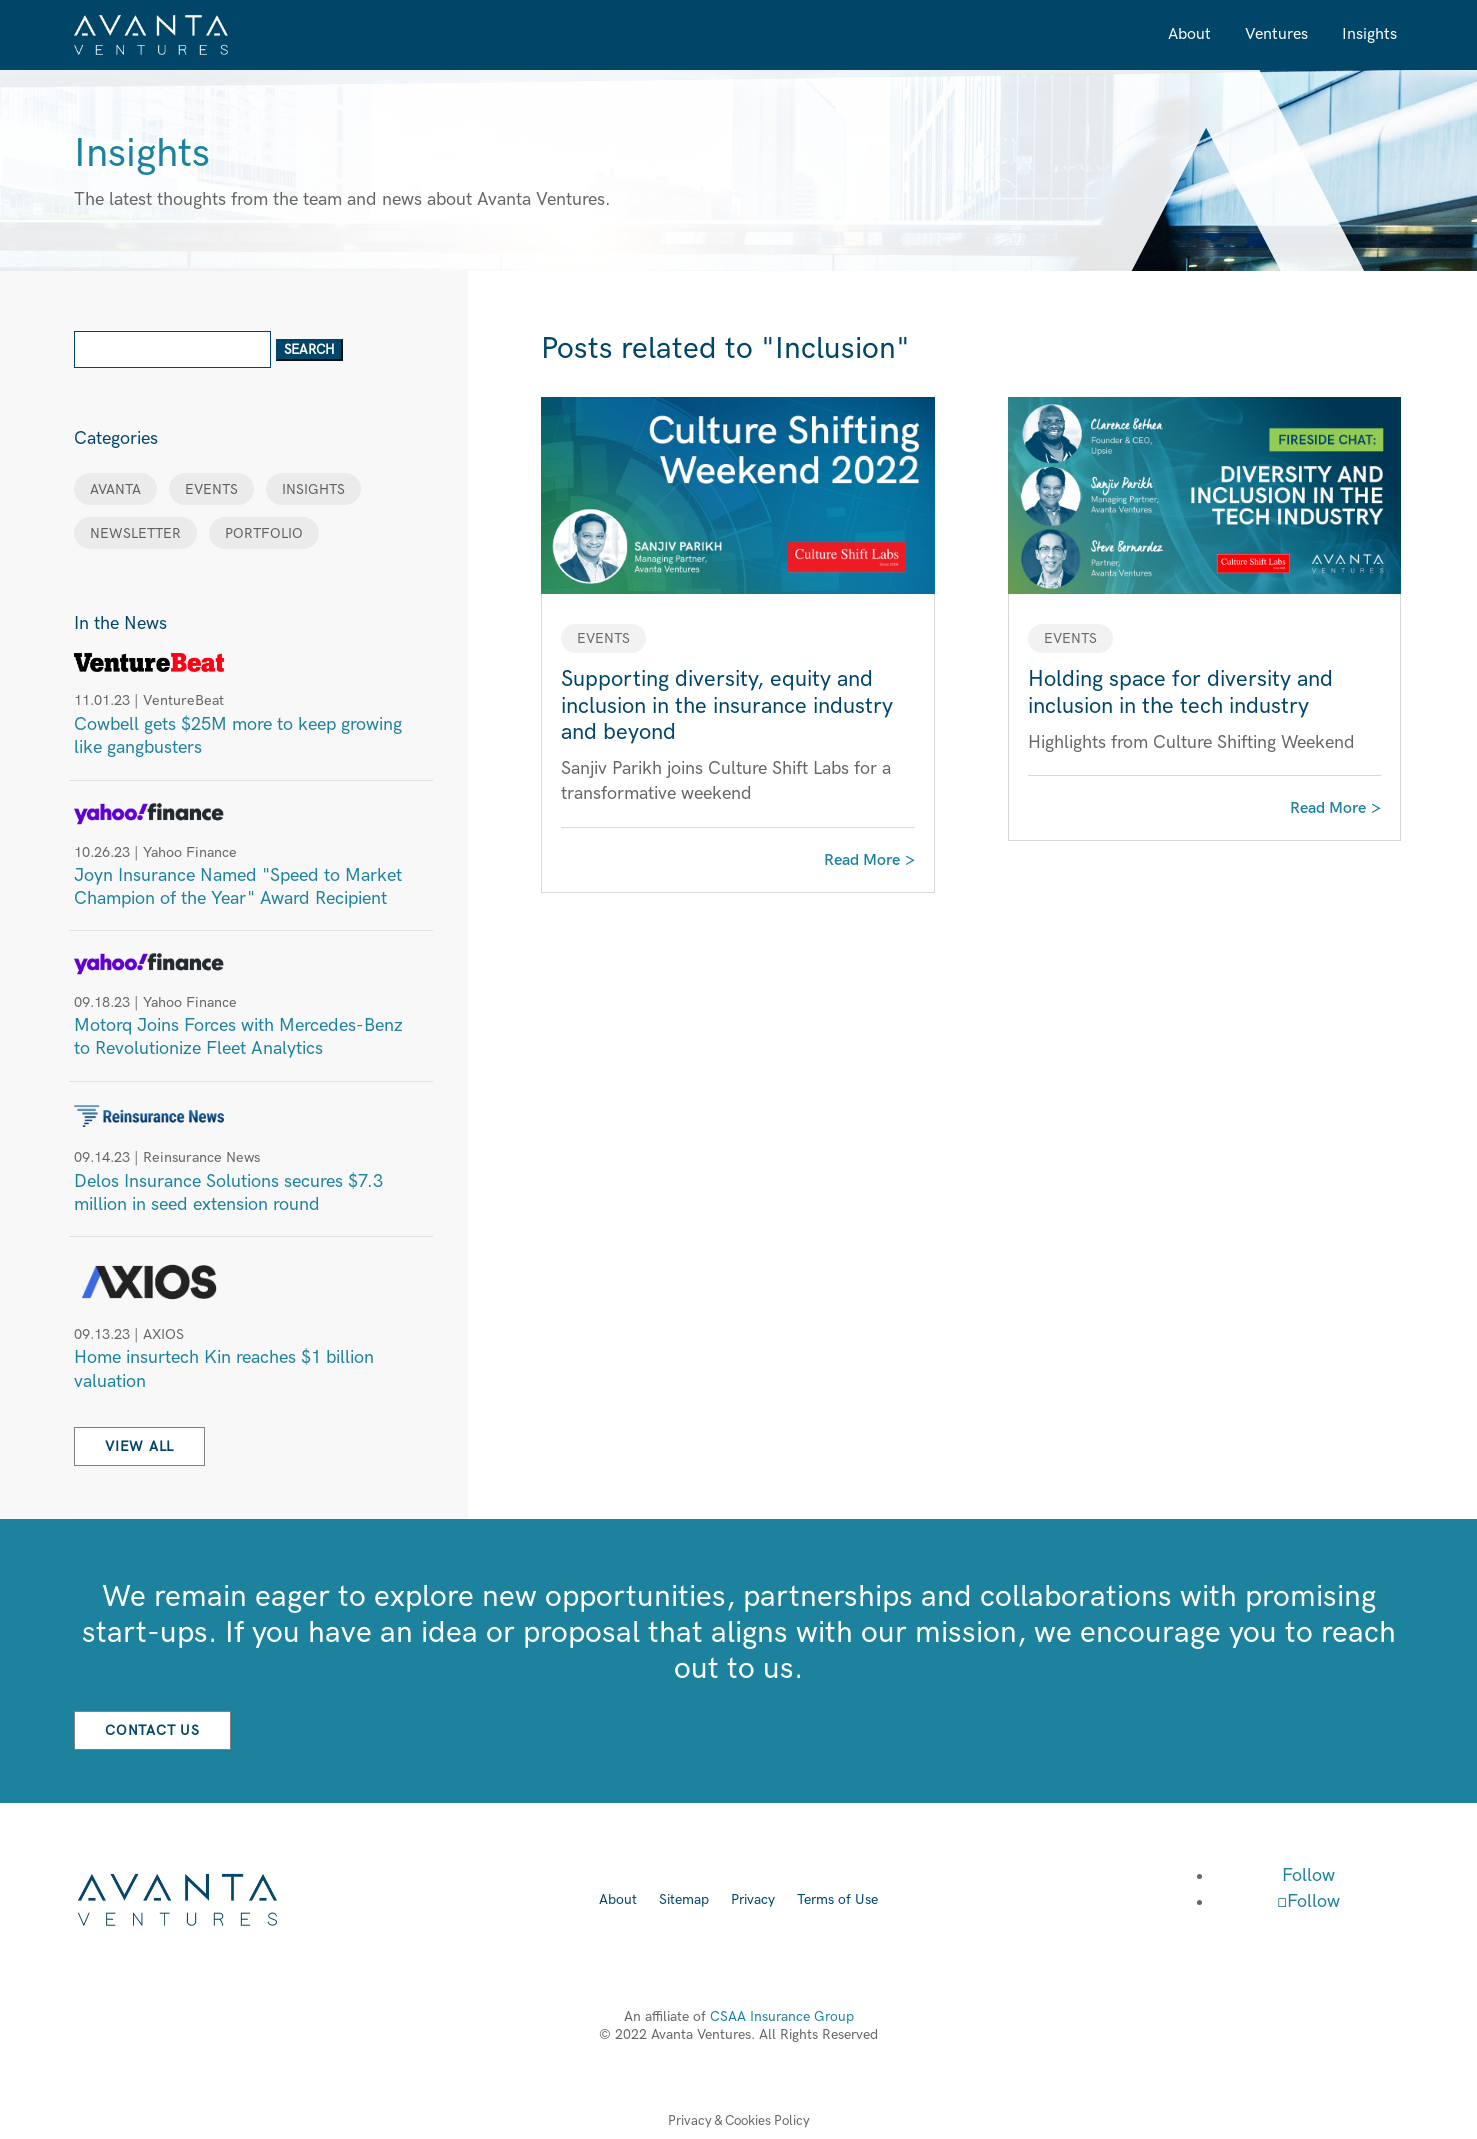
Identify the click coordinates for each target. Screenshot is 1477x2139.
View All (139, 1446)
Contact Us (152, 1730)
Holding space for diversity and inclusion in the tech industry (1180, 692)
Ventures (1276, 34)
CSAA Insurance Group (782, 2016)
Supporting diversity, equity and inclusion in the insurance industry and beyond (727, 706)
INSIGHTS (313, 489)
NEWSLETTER (135, 533)
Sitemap (684, 1900)
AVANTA (115, 489)
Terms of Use (837, 1900)
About (1189, 34)
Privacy (753, 1900)
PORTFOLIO (264, 533)
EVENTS (211, 489)
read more (862, 860)
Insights (1369, 34)
